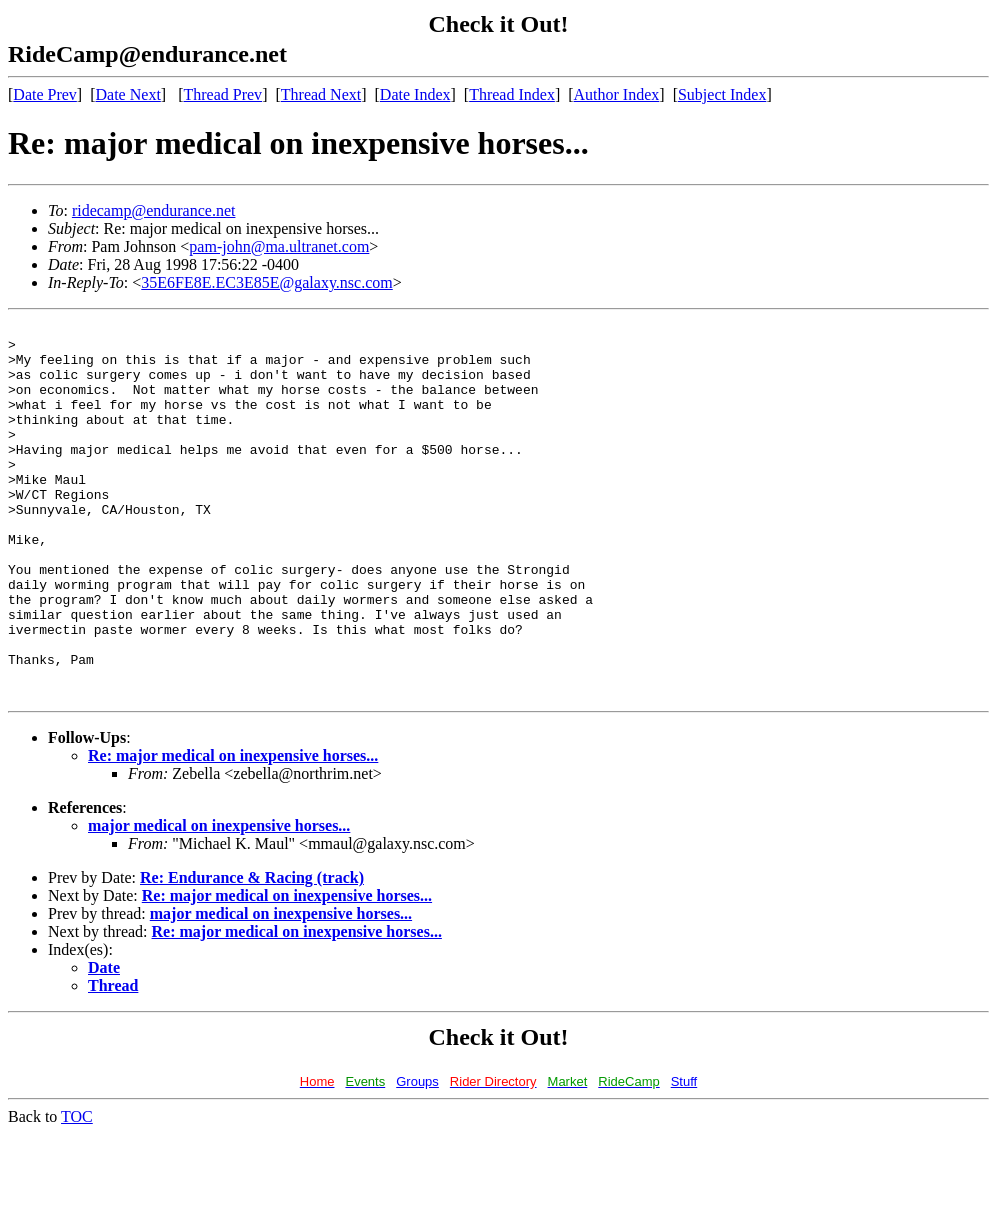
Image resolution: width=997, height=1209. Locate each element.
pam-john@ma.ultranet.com (279, 246)
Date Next (128, 94)
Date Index (415, 94)
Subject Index (722, 94)
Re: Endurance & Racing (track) (252, 952)
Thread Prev (222, 94)
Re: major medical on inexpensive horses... (233, 830)
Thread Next (321, 94)
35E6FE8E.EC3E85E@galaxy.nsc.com (266, 282)
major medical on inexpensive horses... (219, 900)
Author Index (617, 94)
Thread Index (512, 94)
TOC (77, 1191)
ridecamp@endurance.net (154, 210)
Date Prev (45, 94)
